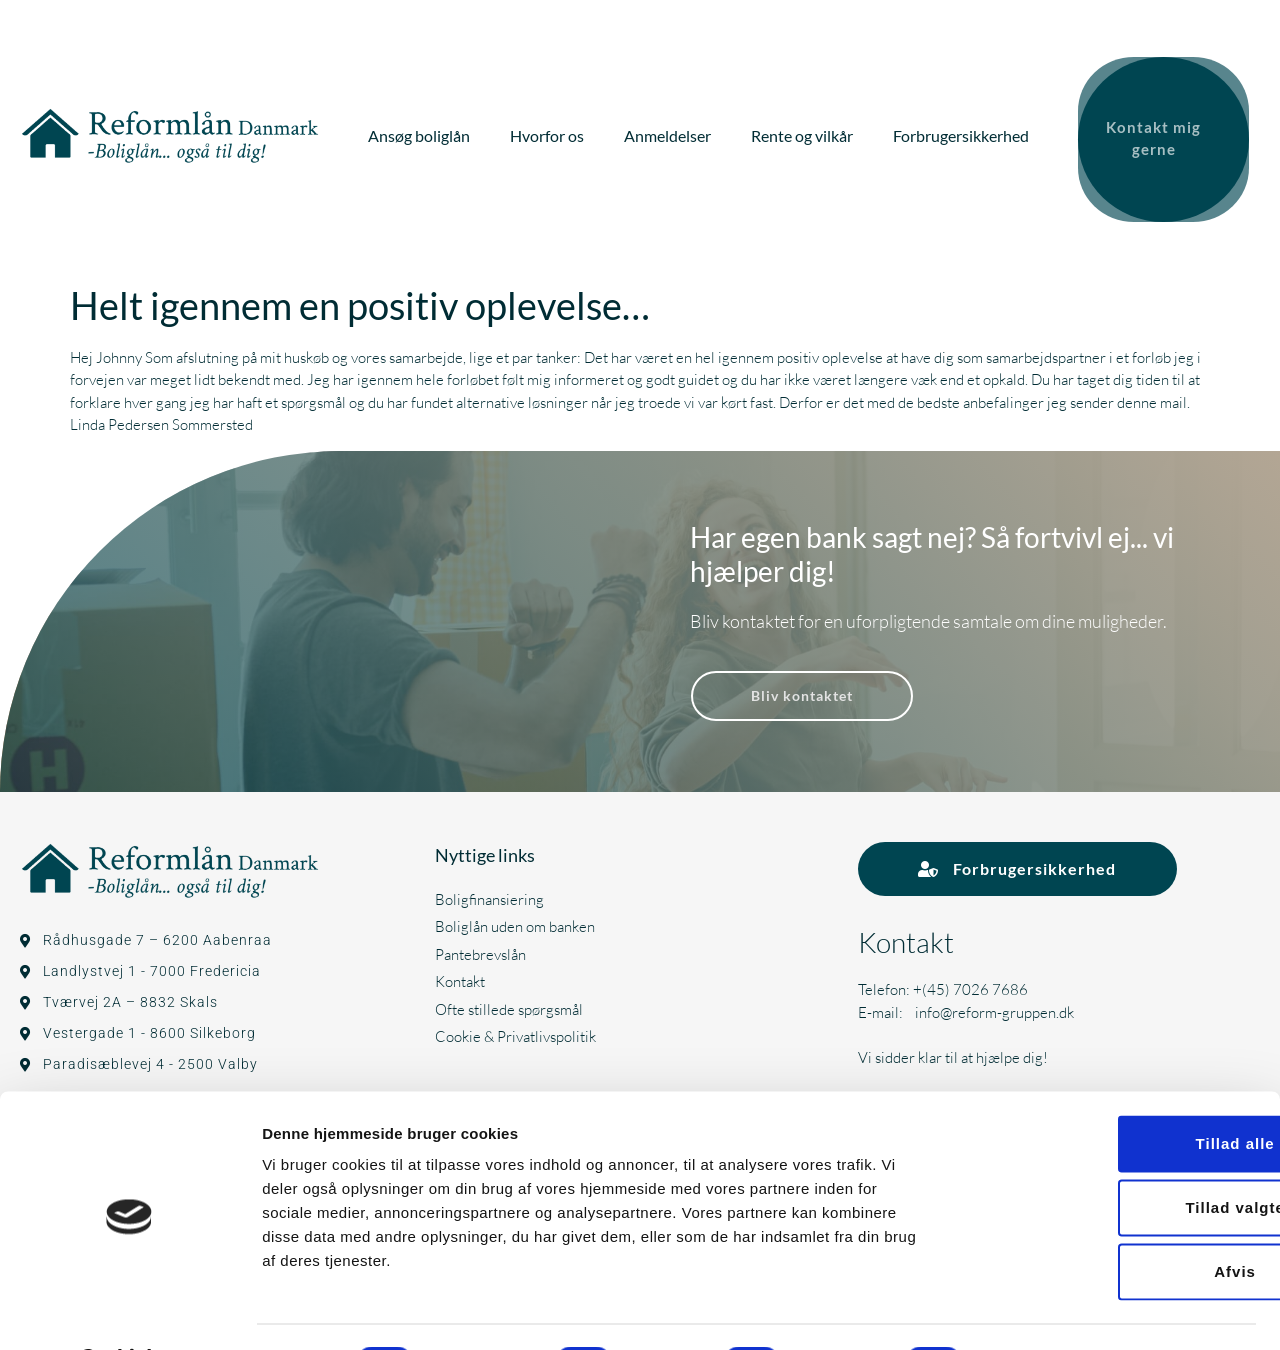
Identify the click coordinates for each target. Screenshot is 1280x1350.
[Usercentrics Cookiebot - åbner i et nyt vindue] (129, 1311)
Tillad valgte (1112, 1154)
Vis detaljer (1039, 1310)
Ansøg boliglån (428, 132)
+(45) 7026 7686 (970, 982)
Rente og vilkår (811, 132)
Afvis (1113, 1218)
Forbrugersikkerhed (970, 132)
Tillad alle (1112, 1090)
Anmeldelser (676, 132)
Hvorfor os (556, 132)
